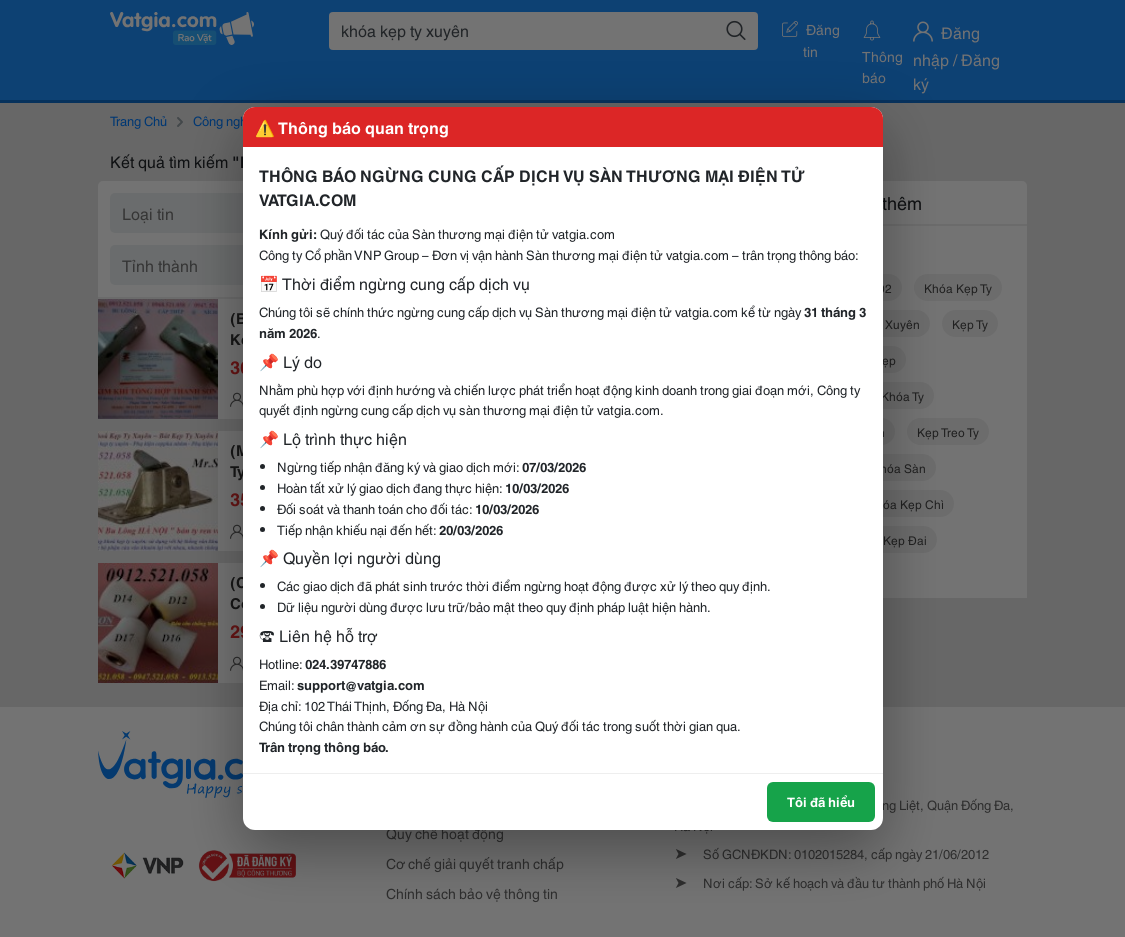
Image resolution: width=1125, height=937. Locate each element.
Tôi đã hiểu (821, 801)
